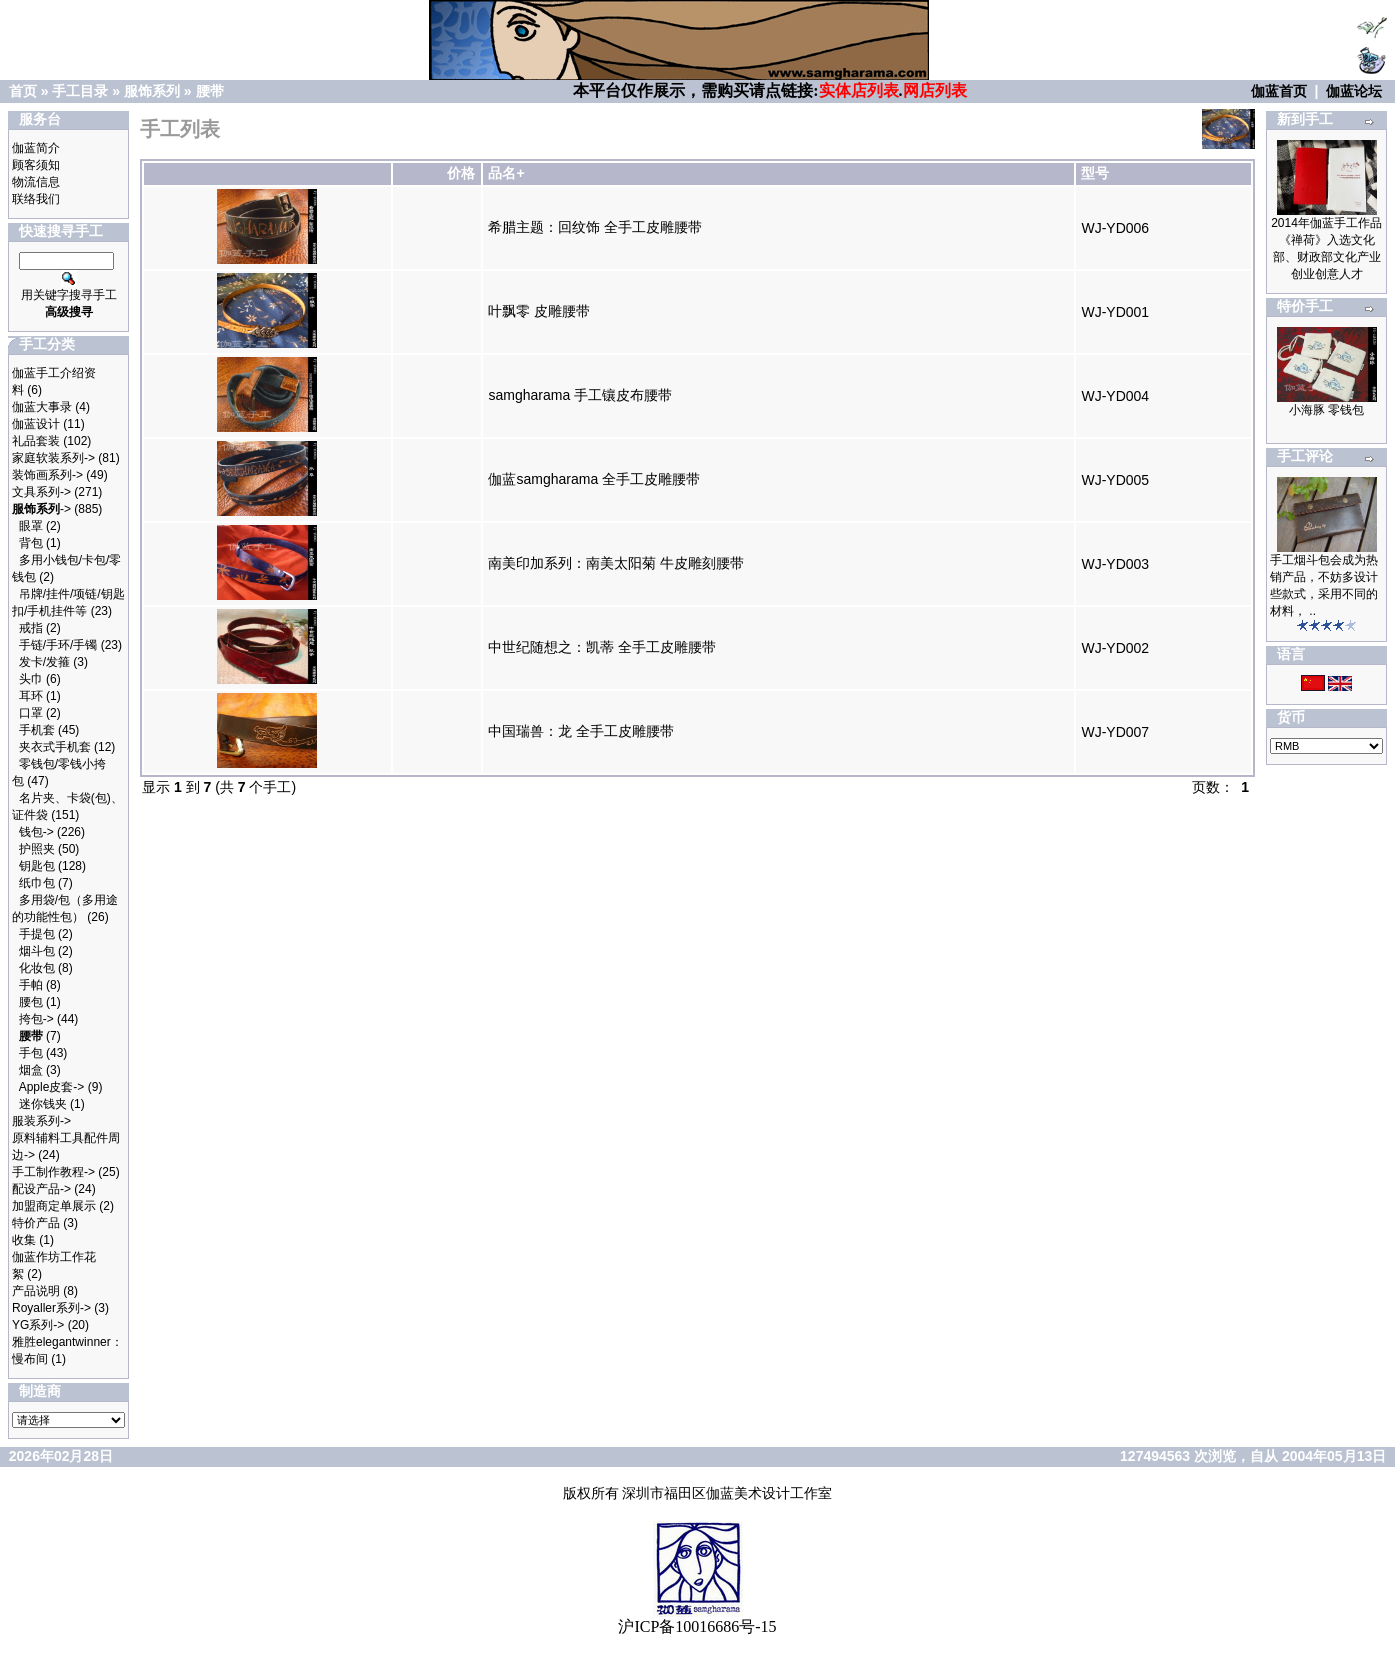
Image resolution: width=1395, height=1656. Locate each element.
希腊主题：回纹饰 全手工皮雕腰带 (595, 227)
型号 (1095, 173)
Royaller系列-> (51, 1308)
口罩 (31, 713)
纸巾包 (37, 883)
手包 (31, 1053)
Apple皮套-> (52, 1087)
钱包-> (36, 832)
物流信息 (36, 182)
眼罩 (31, 526)
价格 (461, 173)
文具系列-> (41, 492)
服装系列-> (41, 1121)
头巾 (31, 679)
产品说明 (36, 1291)
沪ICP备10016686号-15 (697, 1626)
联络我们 (36, 199)
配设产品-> (41, 1189)
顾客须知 (36, 165)
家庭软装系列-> (53, 458)
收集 (24, 1240)
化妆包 (37, 968)
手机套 (37, 730)
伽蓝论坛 (1354, 91)
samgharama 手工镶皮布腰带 (580, 395)
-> (41, 509)
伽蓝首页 (1279, 91)
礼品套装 (36, 441)
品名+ (506, 173)
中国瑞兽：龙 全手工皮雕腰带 (581, 731)
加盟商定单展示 (54, 1206)
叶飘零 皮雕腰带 (539, 311)
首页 (23, 91)
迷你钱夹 (43, 1104)
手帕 (31, 985)
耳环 (31, 696)
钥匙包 (37, 866)
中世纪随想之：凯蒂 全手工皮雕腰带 (602, 647)
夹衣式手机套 (55, 747)
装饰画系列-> (47, 475)
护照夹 (37, 849)
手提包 (37, 934)
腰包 (31, 1002)
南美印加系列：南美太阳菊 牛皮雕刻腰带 (616, 563)
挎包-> (36, 1019)
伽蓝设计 (36, 424)
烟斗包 (37, 951)
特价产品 (36, 1223)
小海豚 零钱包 (1326, 410)
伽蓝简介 (36, 148)
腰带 (210, 91)
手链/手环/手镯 (58, 645)
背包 (31, 543)
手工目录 (80, 91)
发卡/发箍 (44, 662)
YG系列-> (38, 1325)
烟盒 (31, 1070)
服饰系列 (152, 91)
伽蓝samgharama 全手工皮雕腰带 (594, 479)
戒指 (31, 628)
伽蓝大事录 (42, 407)
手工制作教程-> (53, 1172)
